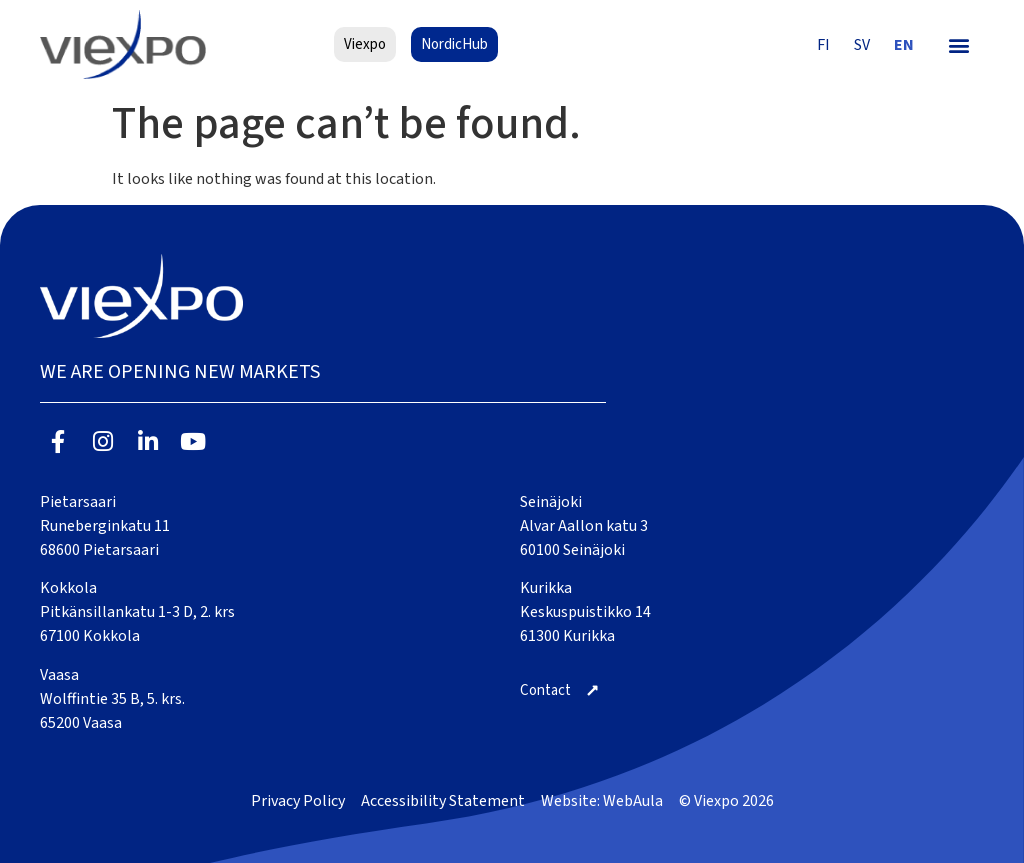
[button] (959, 44)
